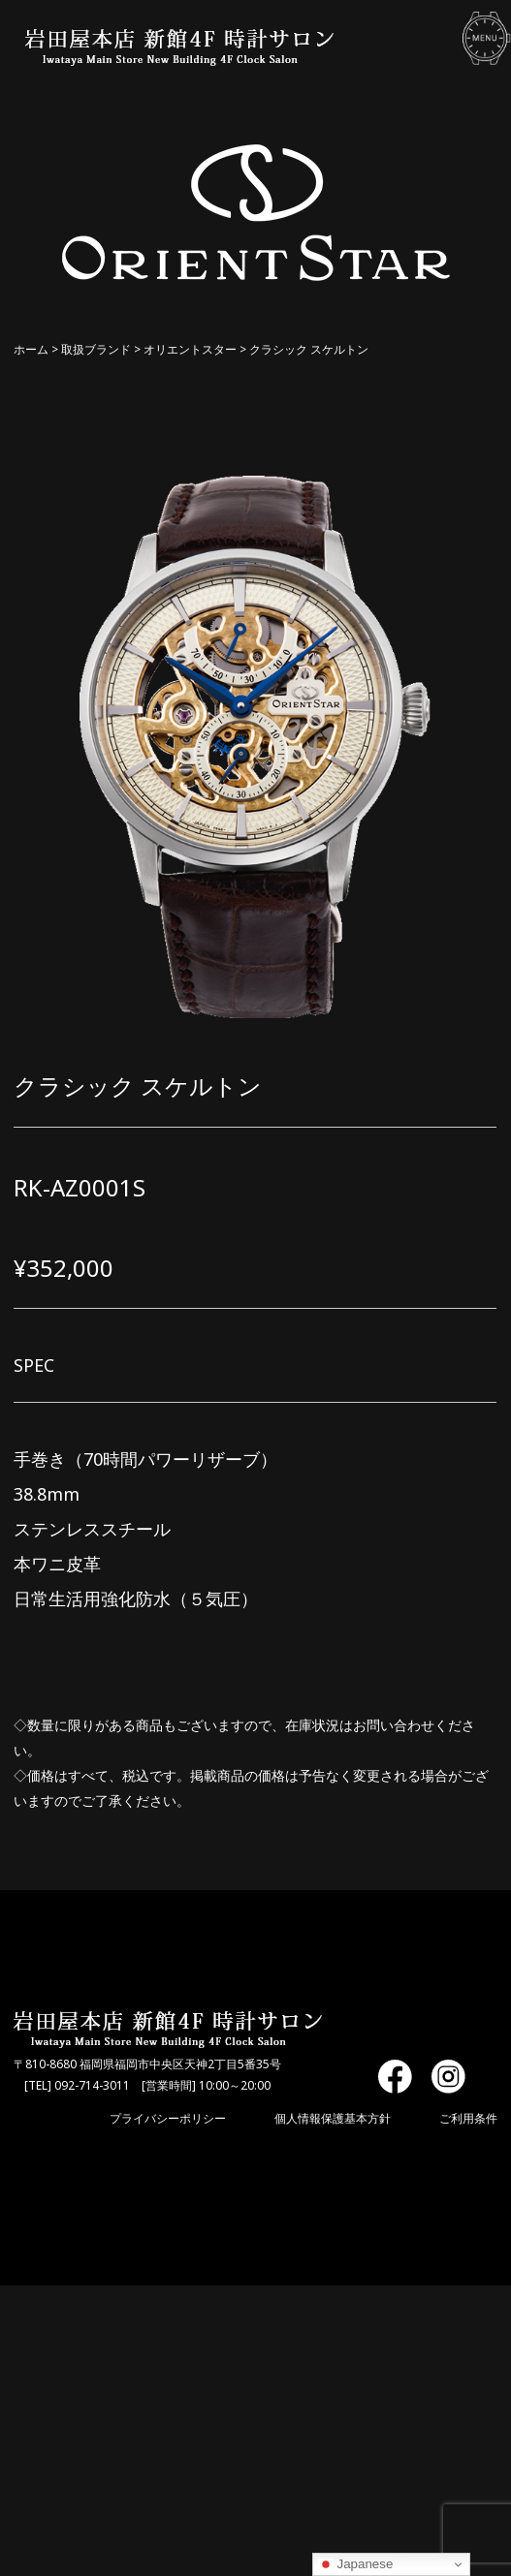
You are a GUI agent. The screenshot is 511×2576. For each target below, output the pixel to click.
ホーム (31, 349)
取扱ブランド (96, 349)
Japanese (356, 2564)
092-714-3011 (92, 2085)
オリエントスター (190, 349)
